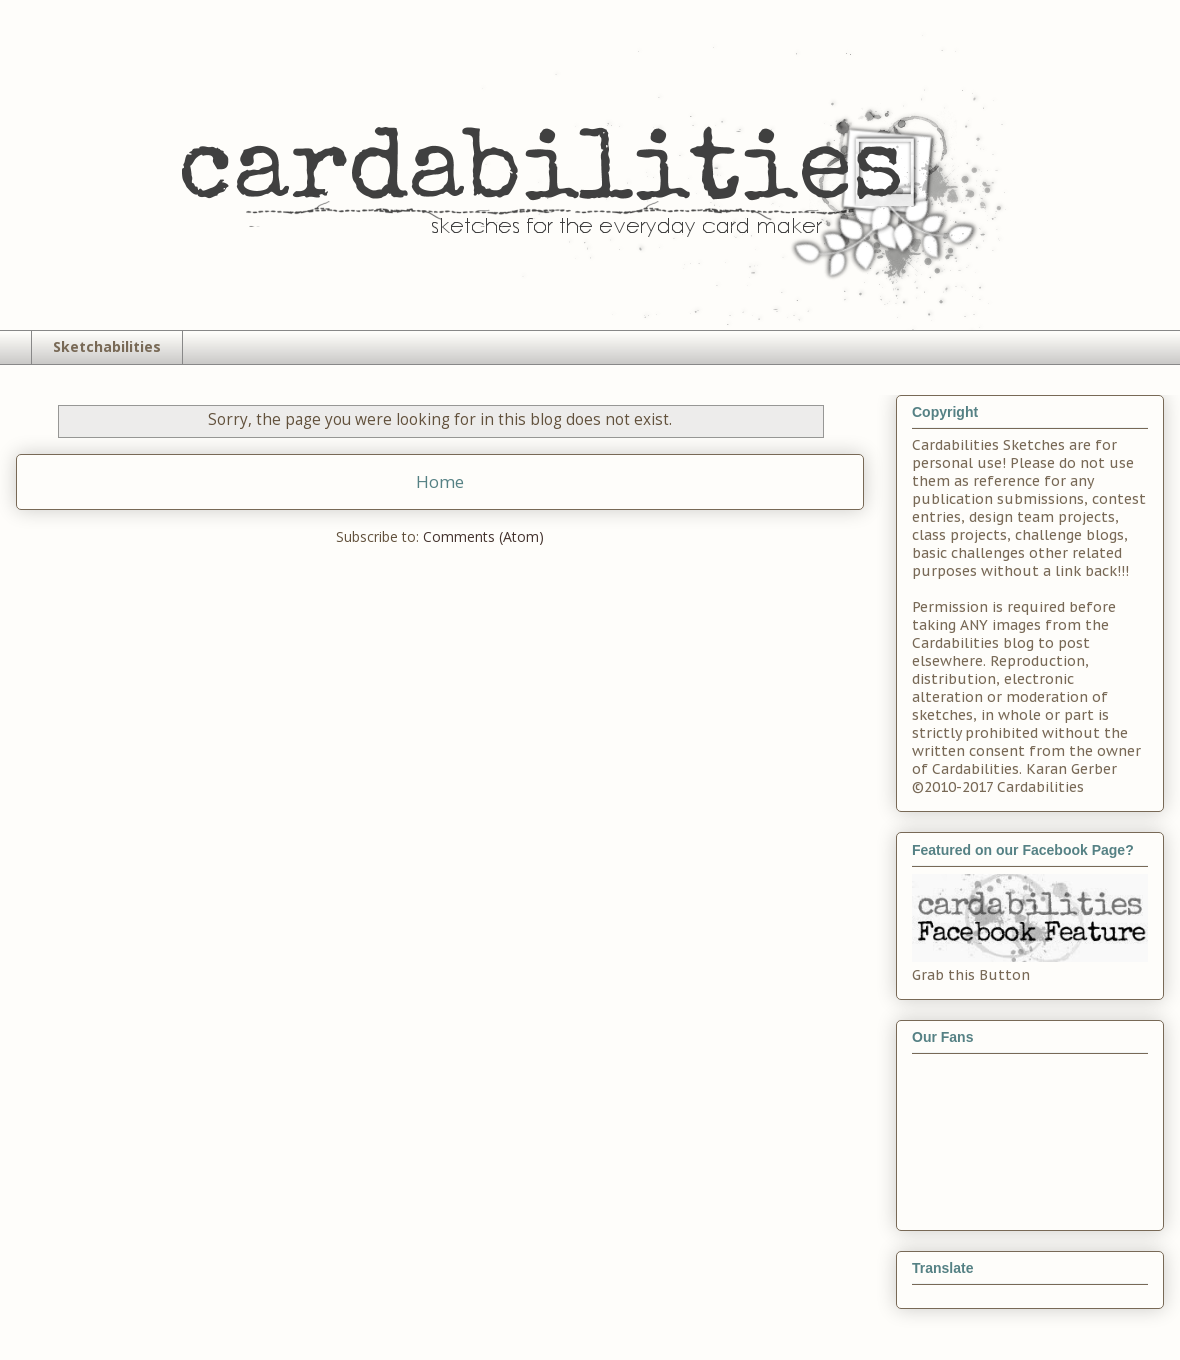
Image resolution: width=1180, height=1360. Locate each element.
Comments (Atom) (483, 536)
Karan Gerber (1071, 769)
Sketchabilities (107, 346)
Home (440, 481)
